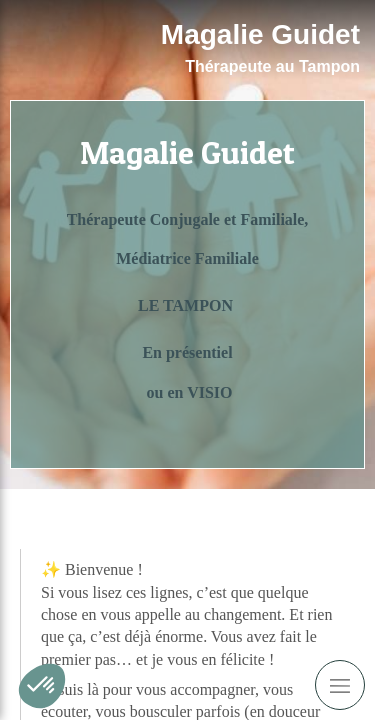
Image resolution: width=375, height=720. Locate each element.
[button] (42, 686)
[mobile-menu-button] (340, 685)
